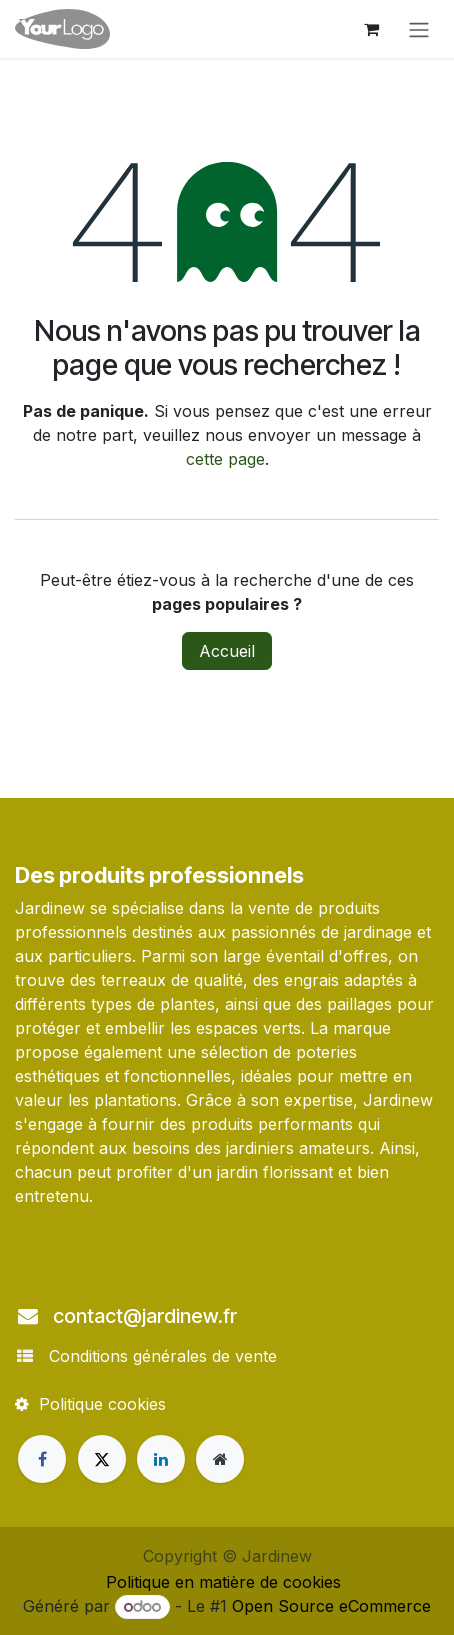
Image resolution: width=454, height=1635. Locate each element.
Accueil (227, 651)
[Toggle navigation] (419, 29)
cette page (225, 459)
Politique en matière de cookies (223, 1582)
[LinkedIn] (161, 1459)
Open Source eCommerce (331, 1606)
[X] (102, 1459)
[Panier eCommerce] (371, 29)
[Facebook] (42, 1459)
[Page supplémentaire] (220, 1459)
